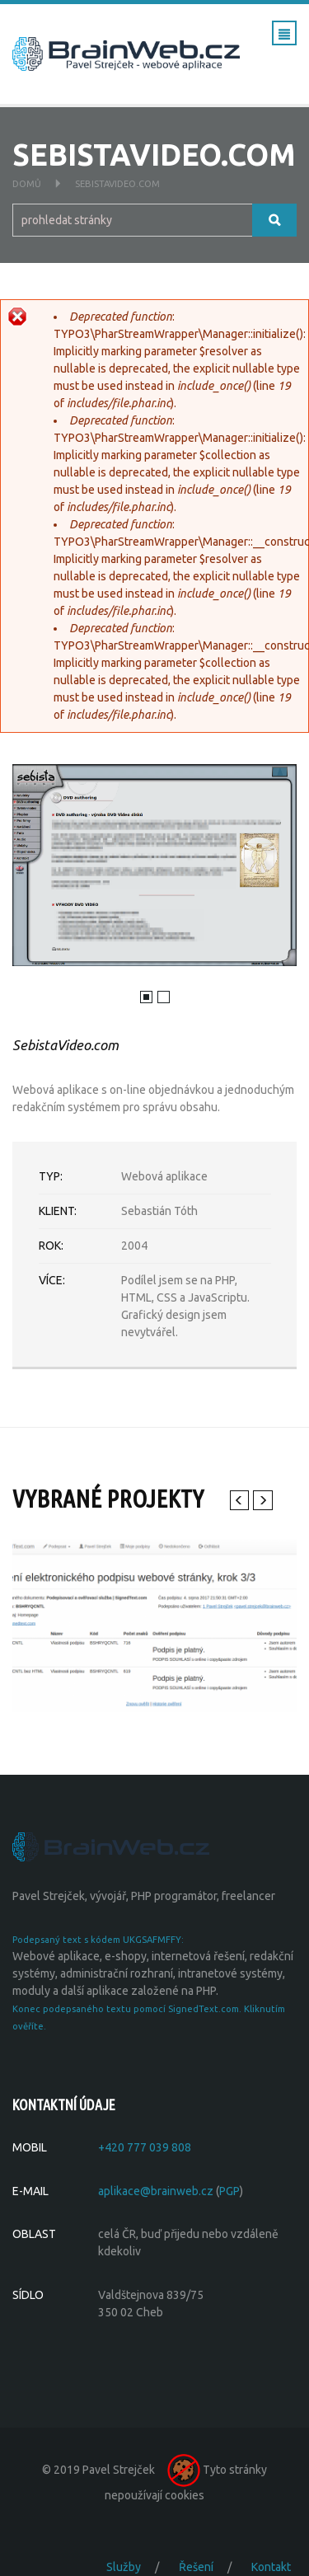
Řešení (196, 2567)
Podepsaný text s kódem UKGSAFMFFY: (98, 1940)
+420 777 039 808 (144, 2147)
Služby (123, 2567)
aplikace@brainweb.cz (155, 2191)
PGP (229, 2191)
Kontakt (271, 2567)
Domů (26, 184)
